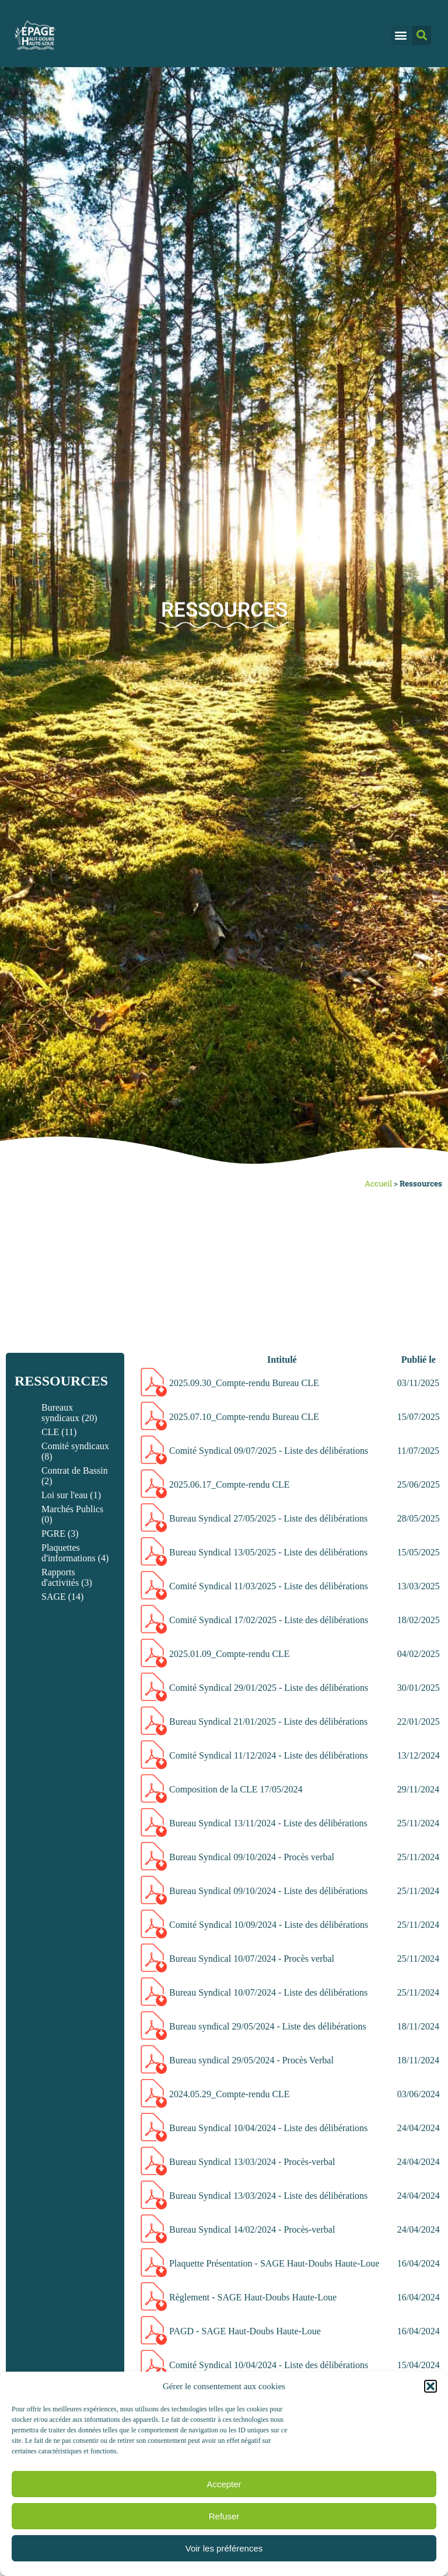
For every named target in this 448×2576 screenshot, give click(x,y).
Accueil (378, 1183)
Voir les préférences (224, 2548)
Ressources (61, 1380)
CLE (50, 1432)
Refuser (224, 2516)
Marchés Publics (72, 1509)
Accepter (223, 2484)
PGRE (53, 1533)
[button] (430, 2386)
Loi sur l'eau (64, 1495)
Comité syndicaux (75, 1446)
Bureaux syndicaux (60, 1412)
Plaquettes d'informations (68, 1553)
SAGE (53, 1597)
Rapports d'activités (60, 1577)
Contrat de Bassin (74, 1470)
